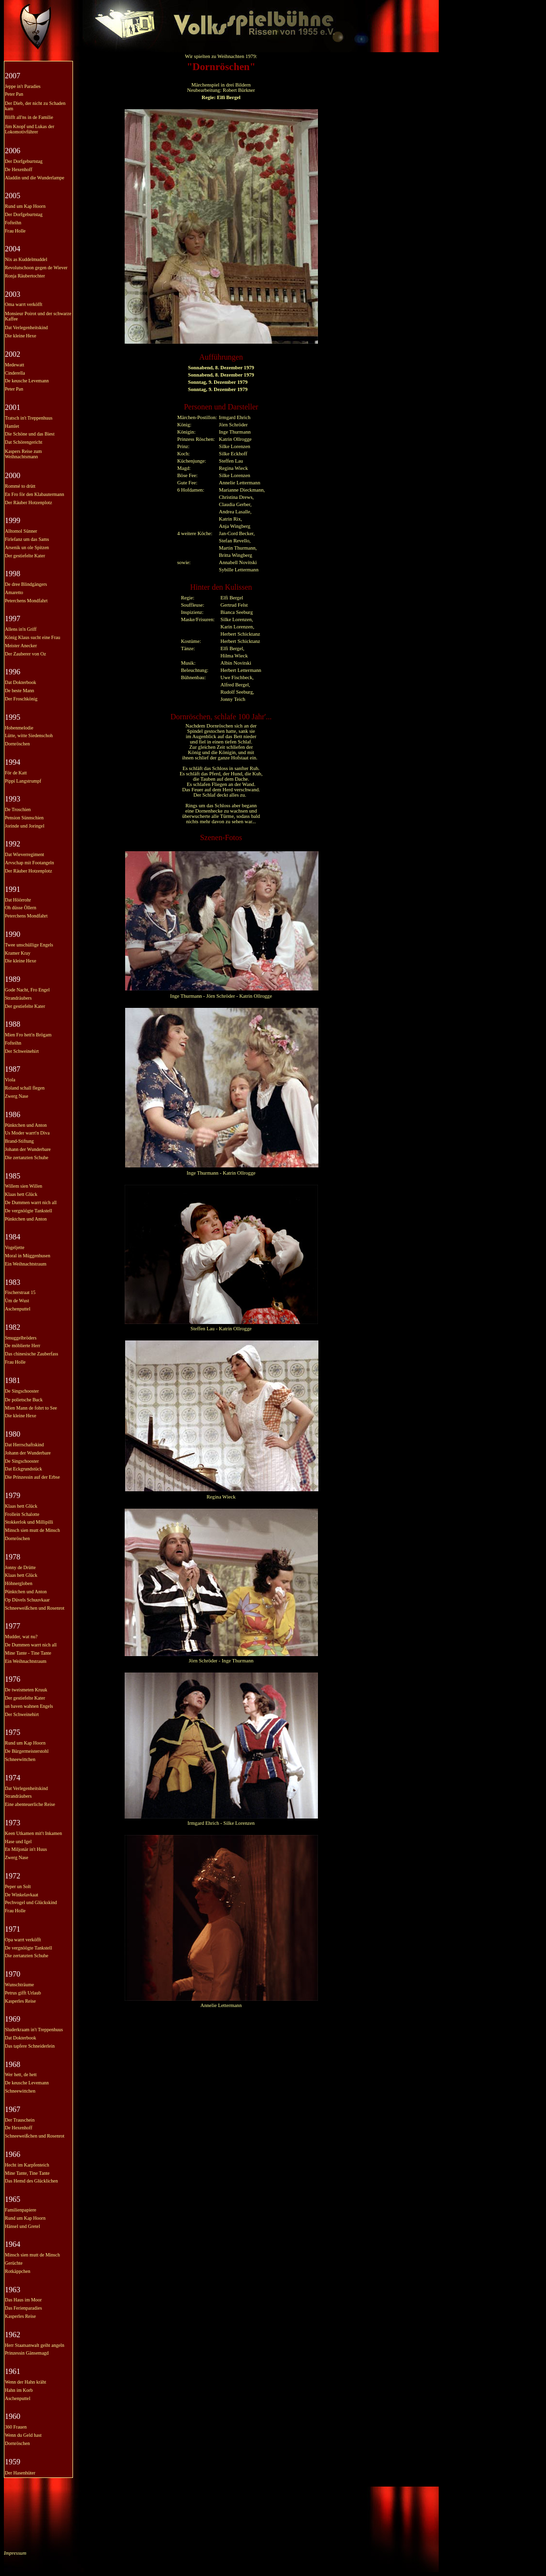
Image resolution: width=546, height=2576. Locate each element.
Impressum (15, 2553)
